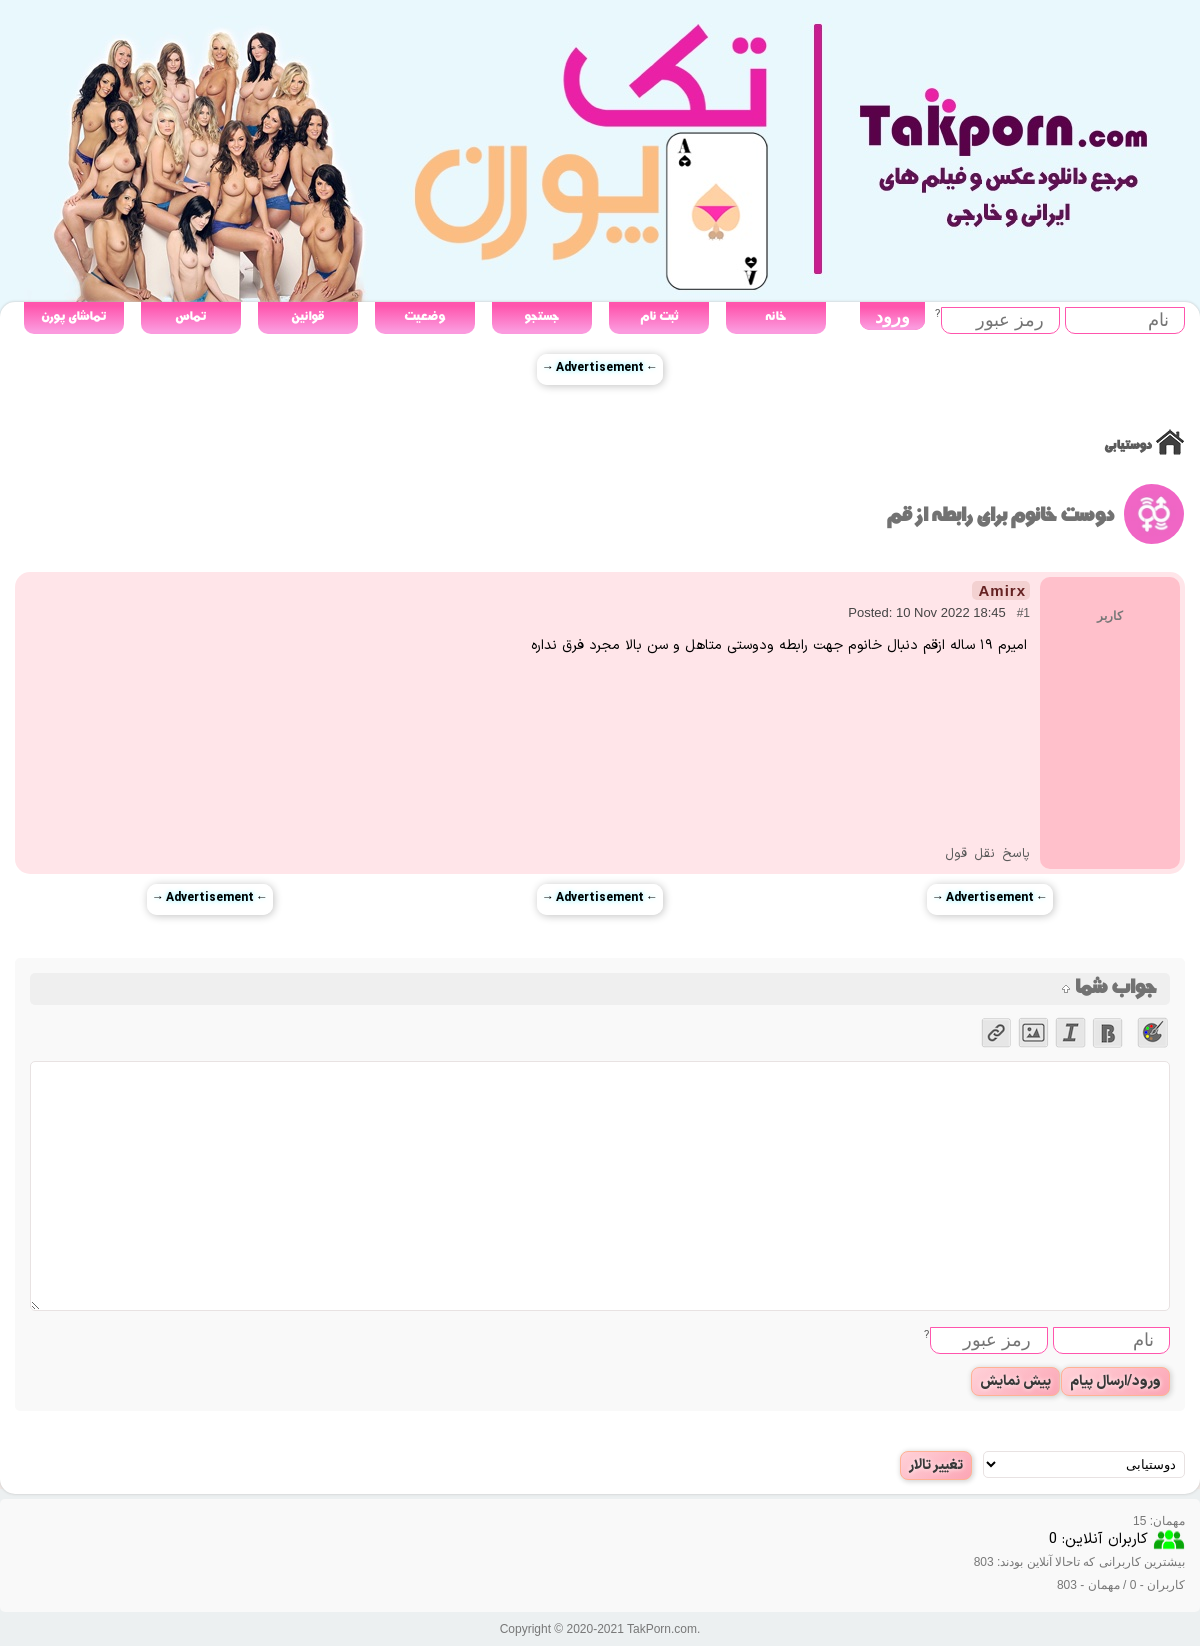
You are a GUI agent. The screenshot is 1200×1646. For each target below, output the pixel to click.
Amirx (1002, 590)
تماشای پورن (73, 316)
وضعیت (424, 316)
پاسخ (1016, 854)
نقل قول (970, 854)
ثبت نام (659, 316)
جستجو (541, 316)
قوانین (307, 316)
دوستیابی (1127, 445)
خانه (775, 316)
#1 (1023, 613)
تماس (190, 316)
